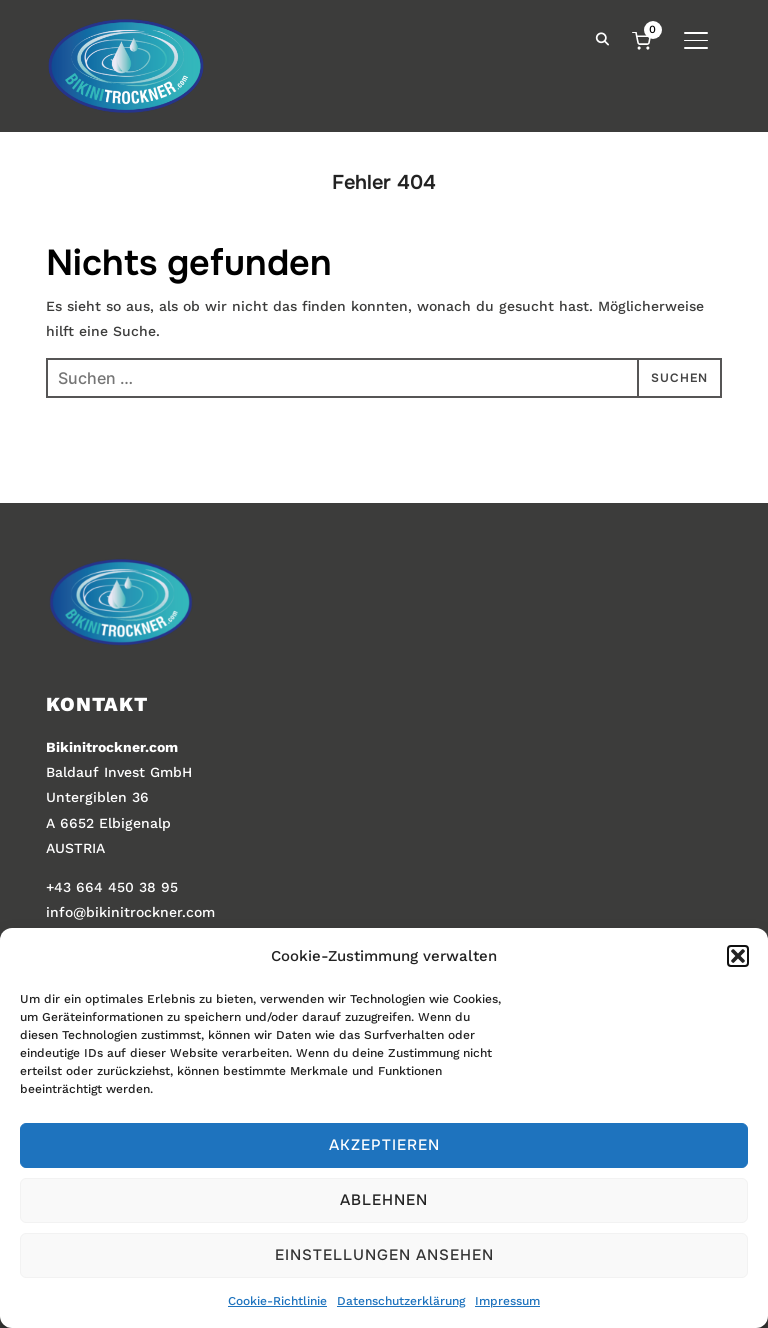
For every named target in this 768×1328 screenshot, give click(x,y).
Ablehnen (384, 1200)
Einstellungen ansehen (384, 1255)
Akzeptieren (384, 1145)
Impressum (507, 1301)
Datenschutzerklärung (401, 1301)
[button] (738, 956)
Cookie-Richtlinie (277, 1301)
